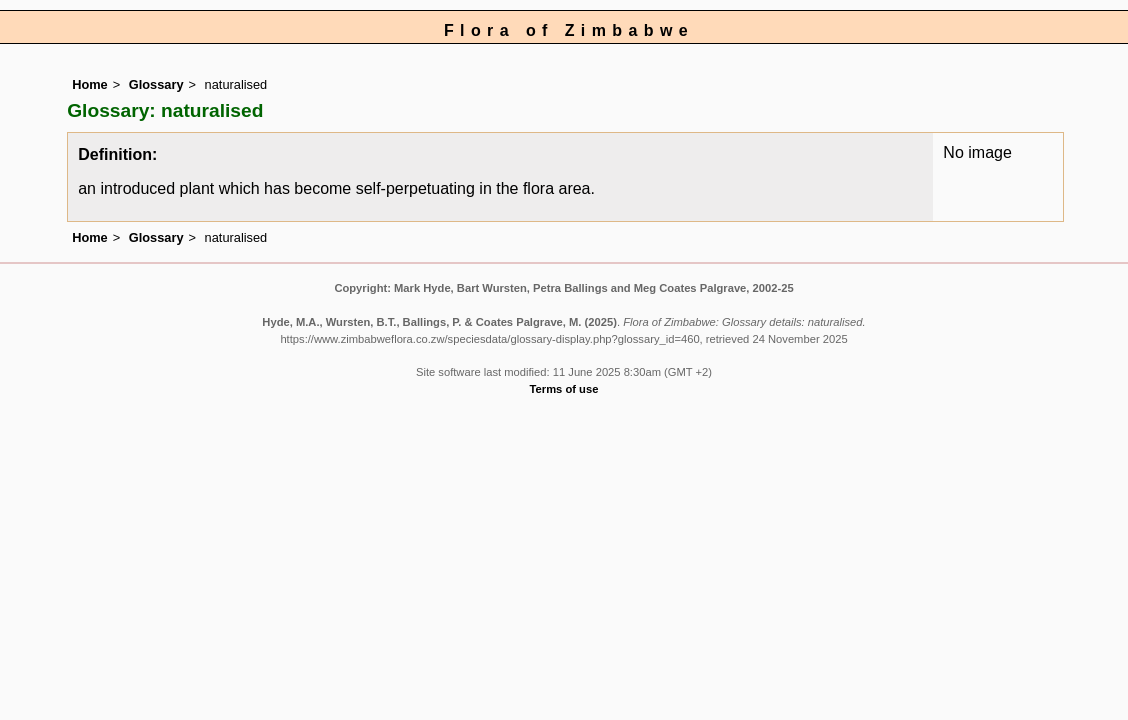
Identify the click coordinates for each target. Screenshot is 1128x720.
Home (90, 84)
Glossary (156, 84)
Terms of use (564, 389)
